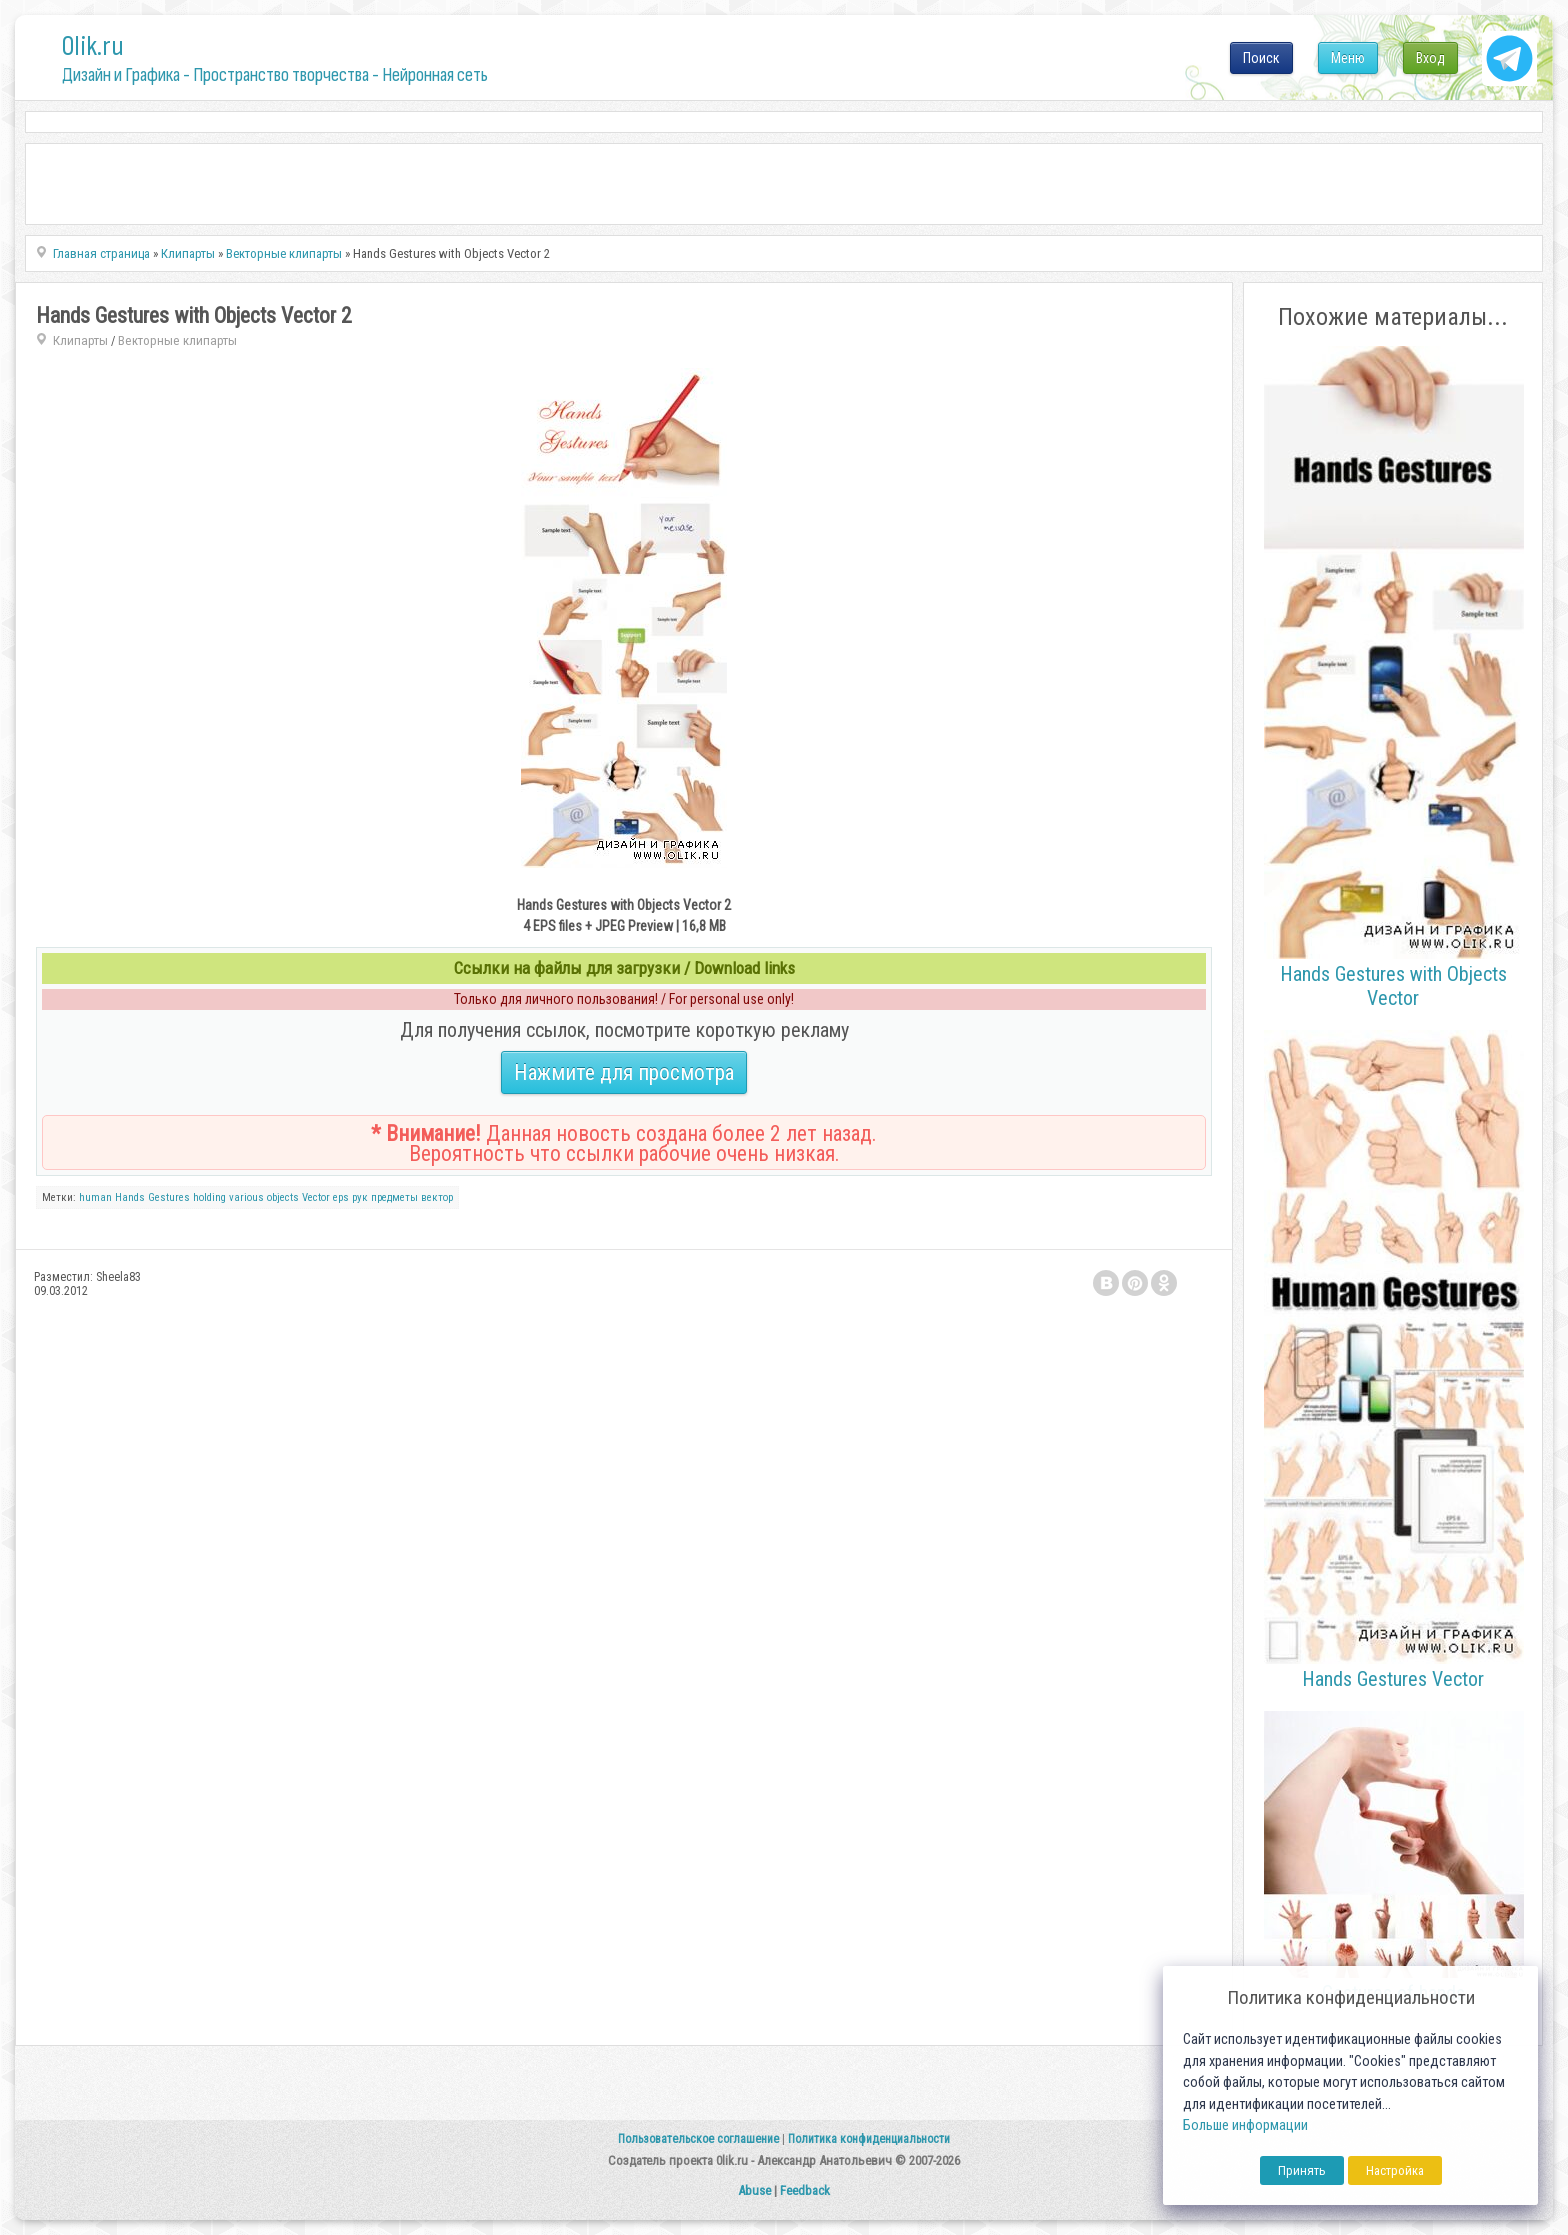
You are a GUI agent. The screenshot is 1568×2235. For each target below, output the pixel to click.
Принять (1302, 2170)
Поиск (1261, 58)
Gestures (169, 1197)
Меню (1348, 58)
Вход (1430, 58)
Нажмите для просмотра (624, 1072)
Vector (316, 1197)
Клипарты (80, 340)
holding (209, 1197)
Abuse (754, 2190)
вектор (437, 1197)
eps (341, 1197)
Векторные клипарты (177, 340)
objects (283, 1197)
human (95, 1197)
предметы (394, 1197)
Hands (130, 1197)
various (246, 1197)
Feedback (805, 2190)
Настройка (1395, 2170)
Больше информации (1245, 2125)
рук (360, 1197)
